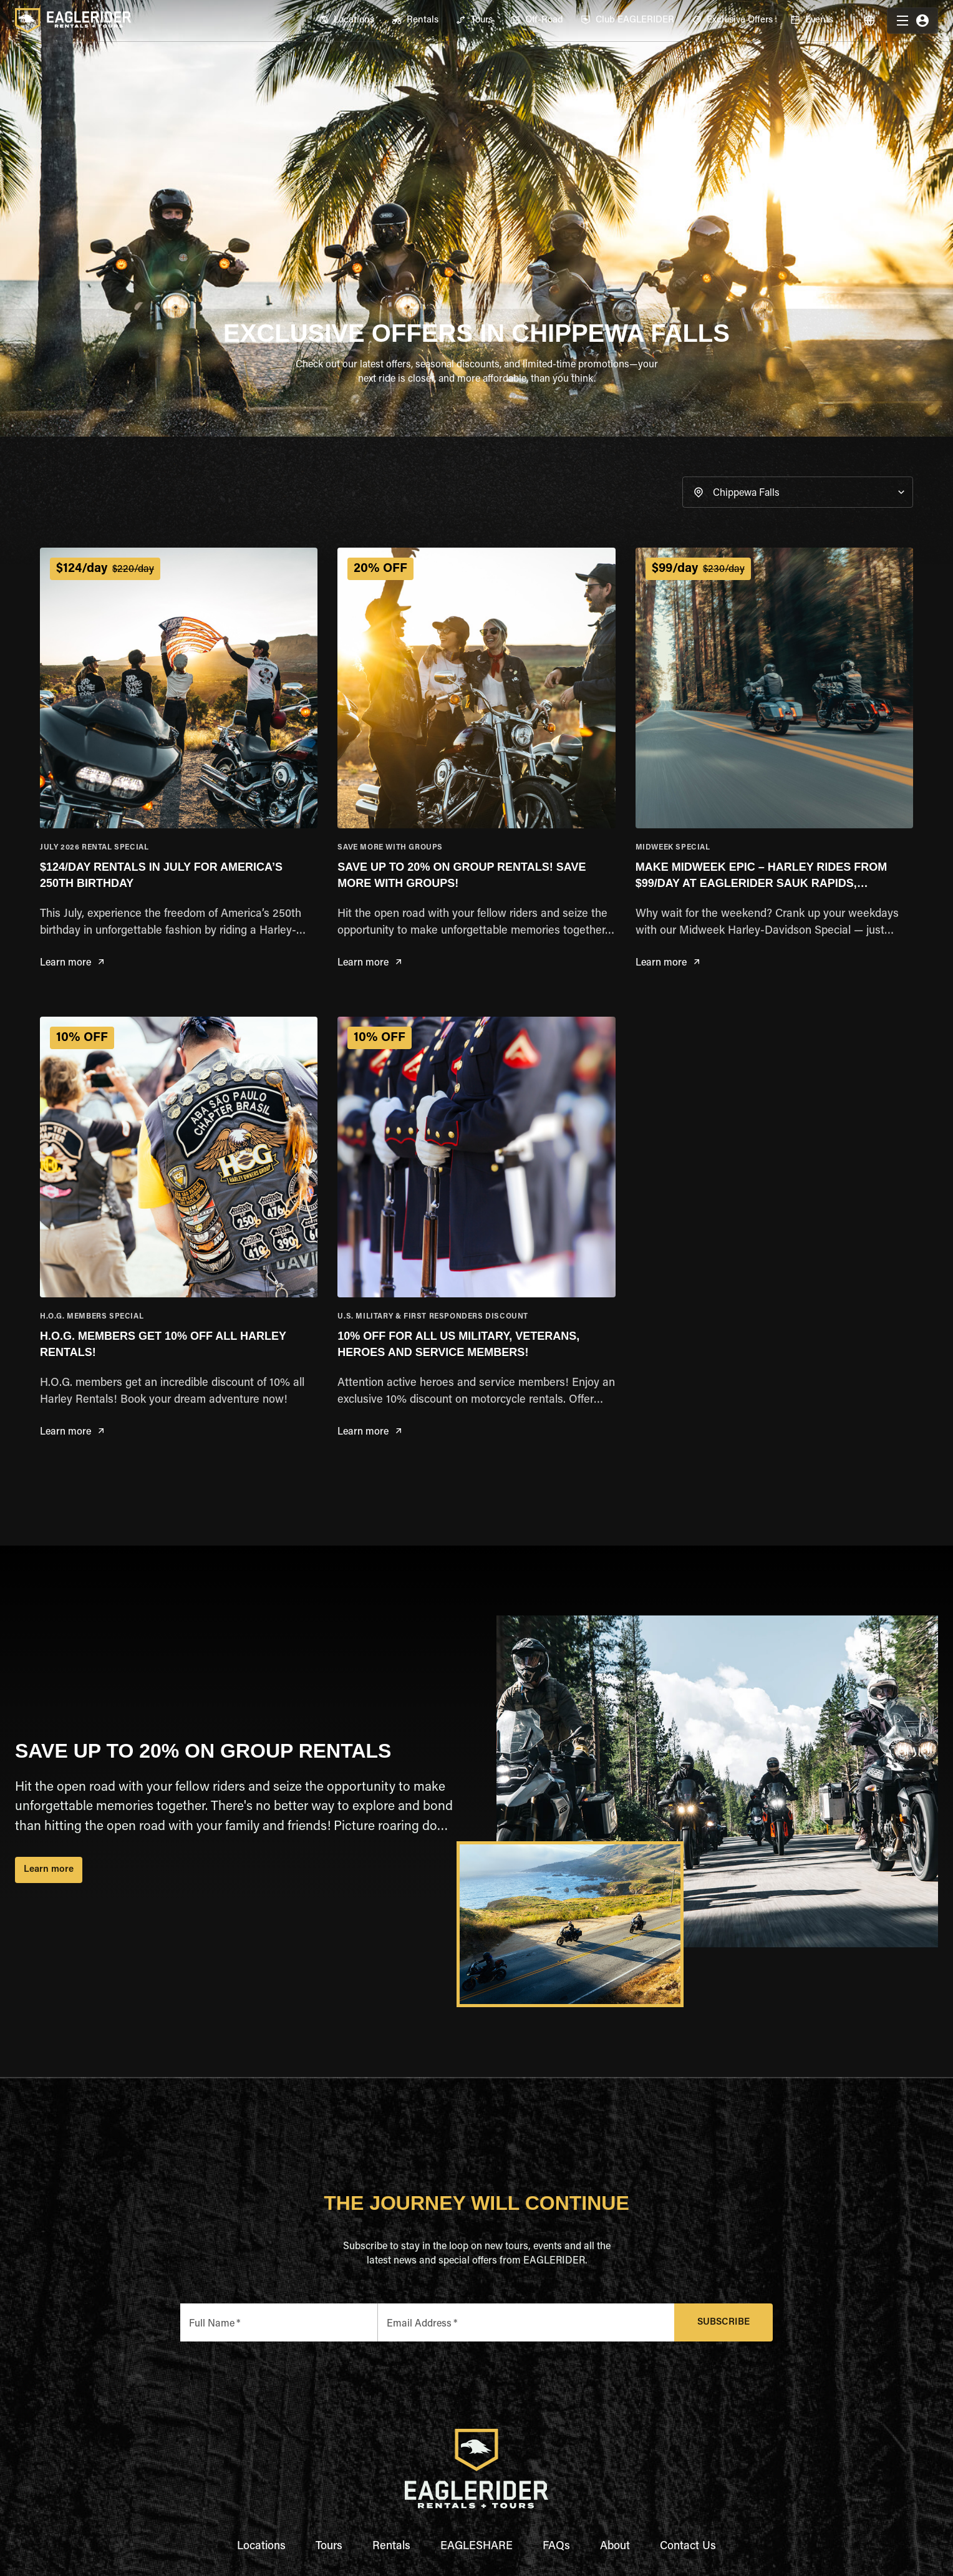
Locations (261, 2546)
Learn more (72, 963)
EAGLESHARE (476, 2546)
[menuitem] (346, 20)
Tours (329, 2546)
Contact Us (688, 2546)
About (615, 2546)
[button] (797, 492)
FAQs (556, 2546)
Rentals (391, 2546)
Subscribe (723, 2322)
